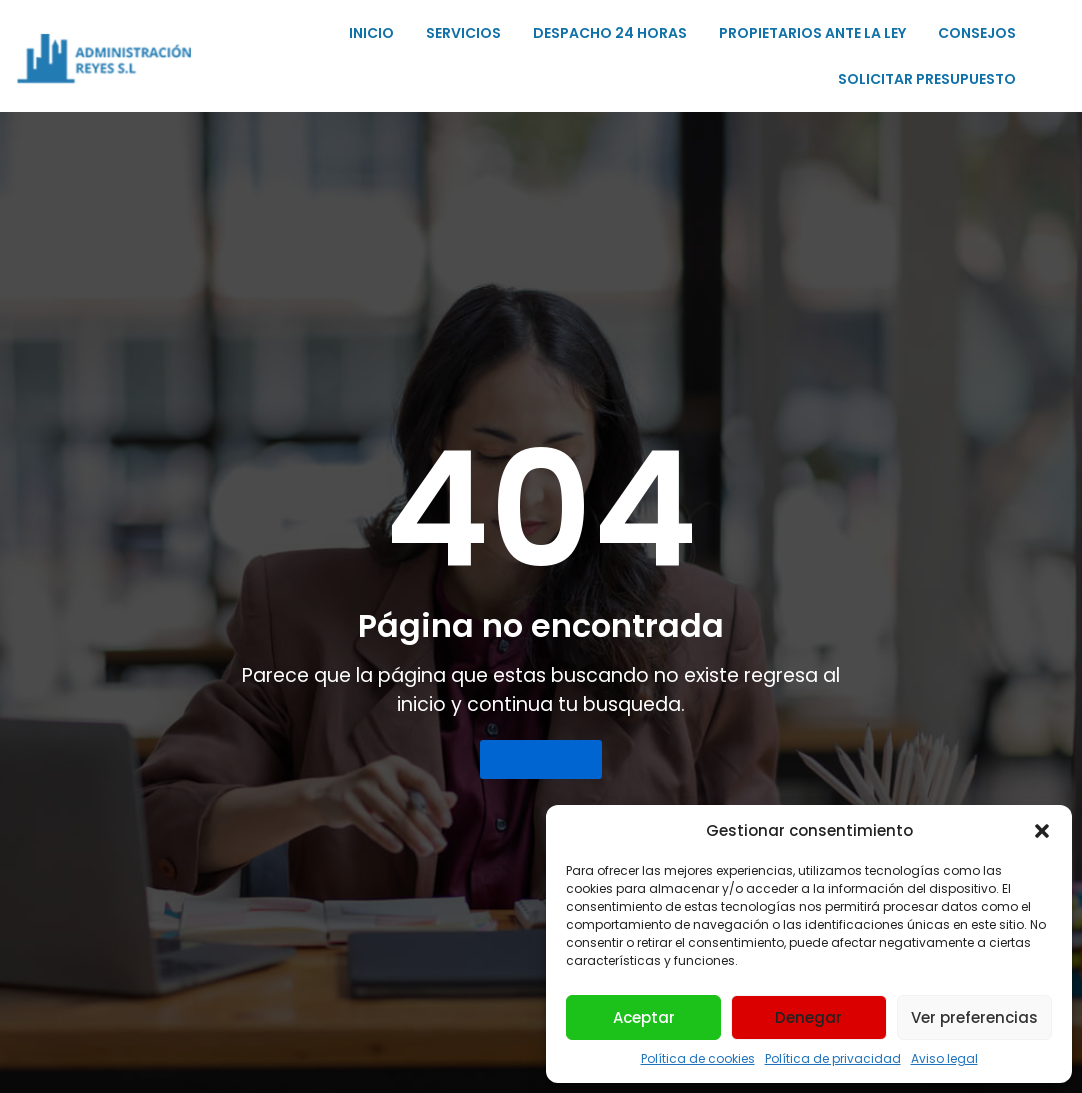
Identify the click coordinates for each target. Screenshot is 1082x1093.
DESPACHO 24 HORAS (610, 33)
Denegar (808, 1017)
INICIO (371, 33)
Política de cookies (698, 1058)
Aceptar (644, 1017)
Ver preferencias (974, 1017)
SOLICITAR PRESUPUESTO (927, 79)
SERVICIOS (463, 33)
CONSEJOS (977, 33)
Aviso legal (944, 1058)
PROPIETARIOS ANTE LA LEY (812, 33)
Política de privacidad (833, 1058)
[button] (1042, 831)
